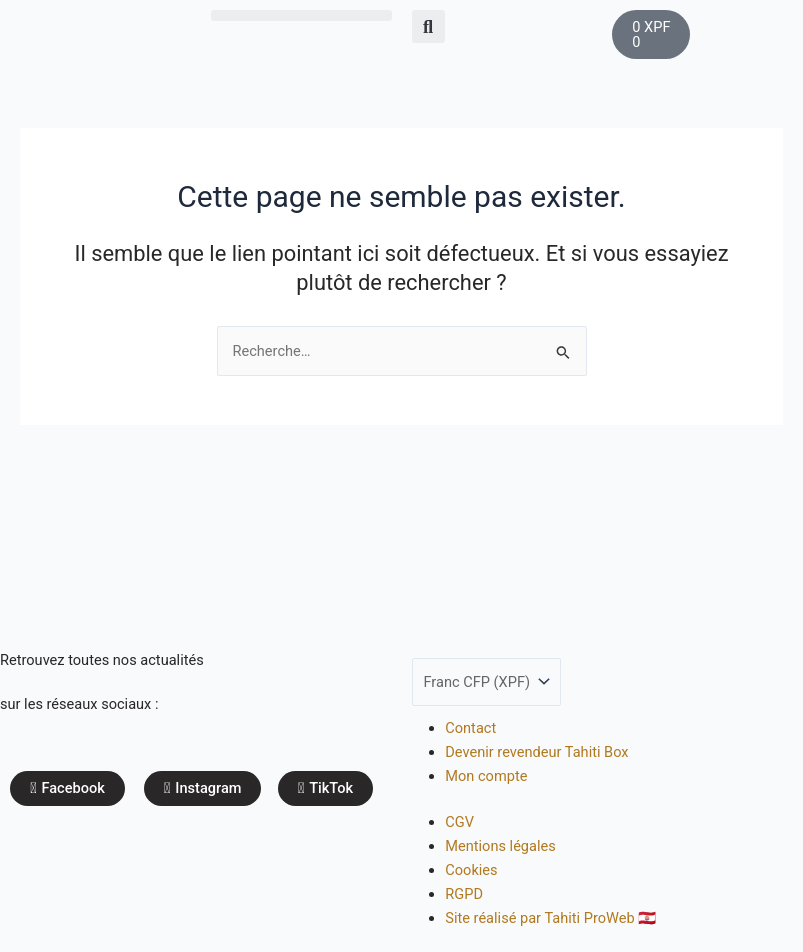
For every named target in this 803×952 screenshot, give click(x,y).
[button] (301, 15)
